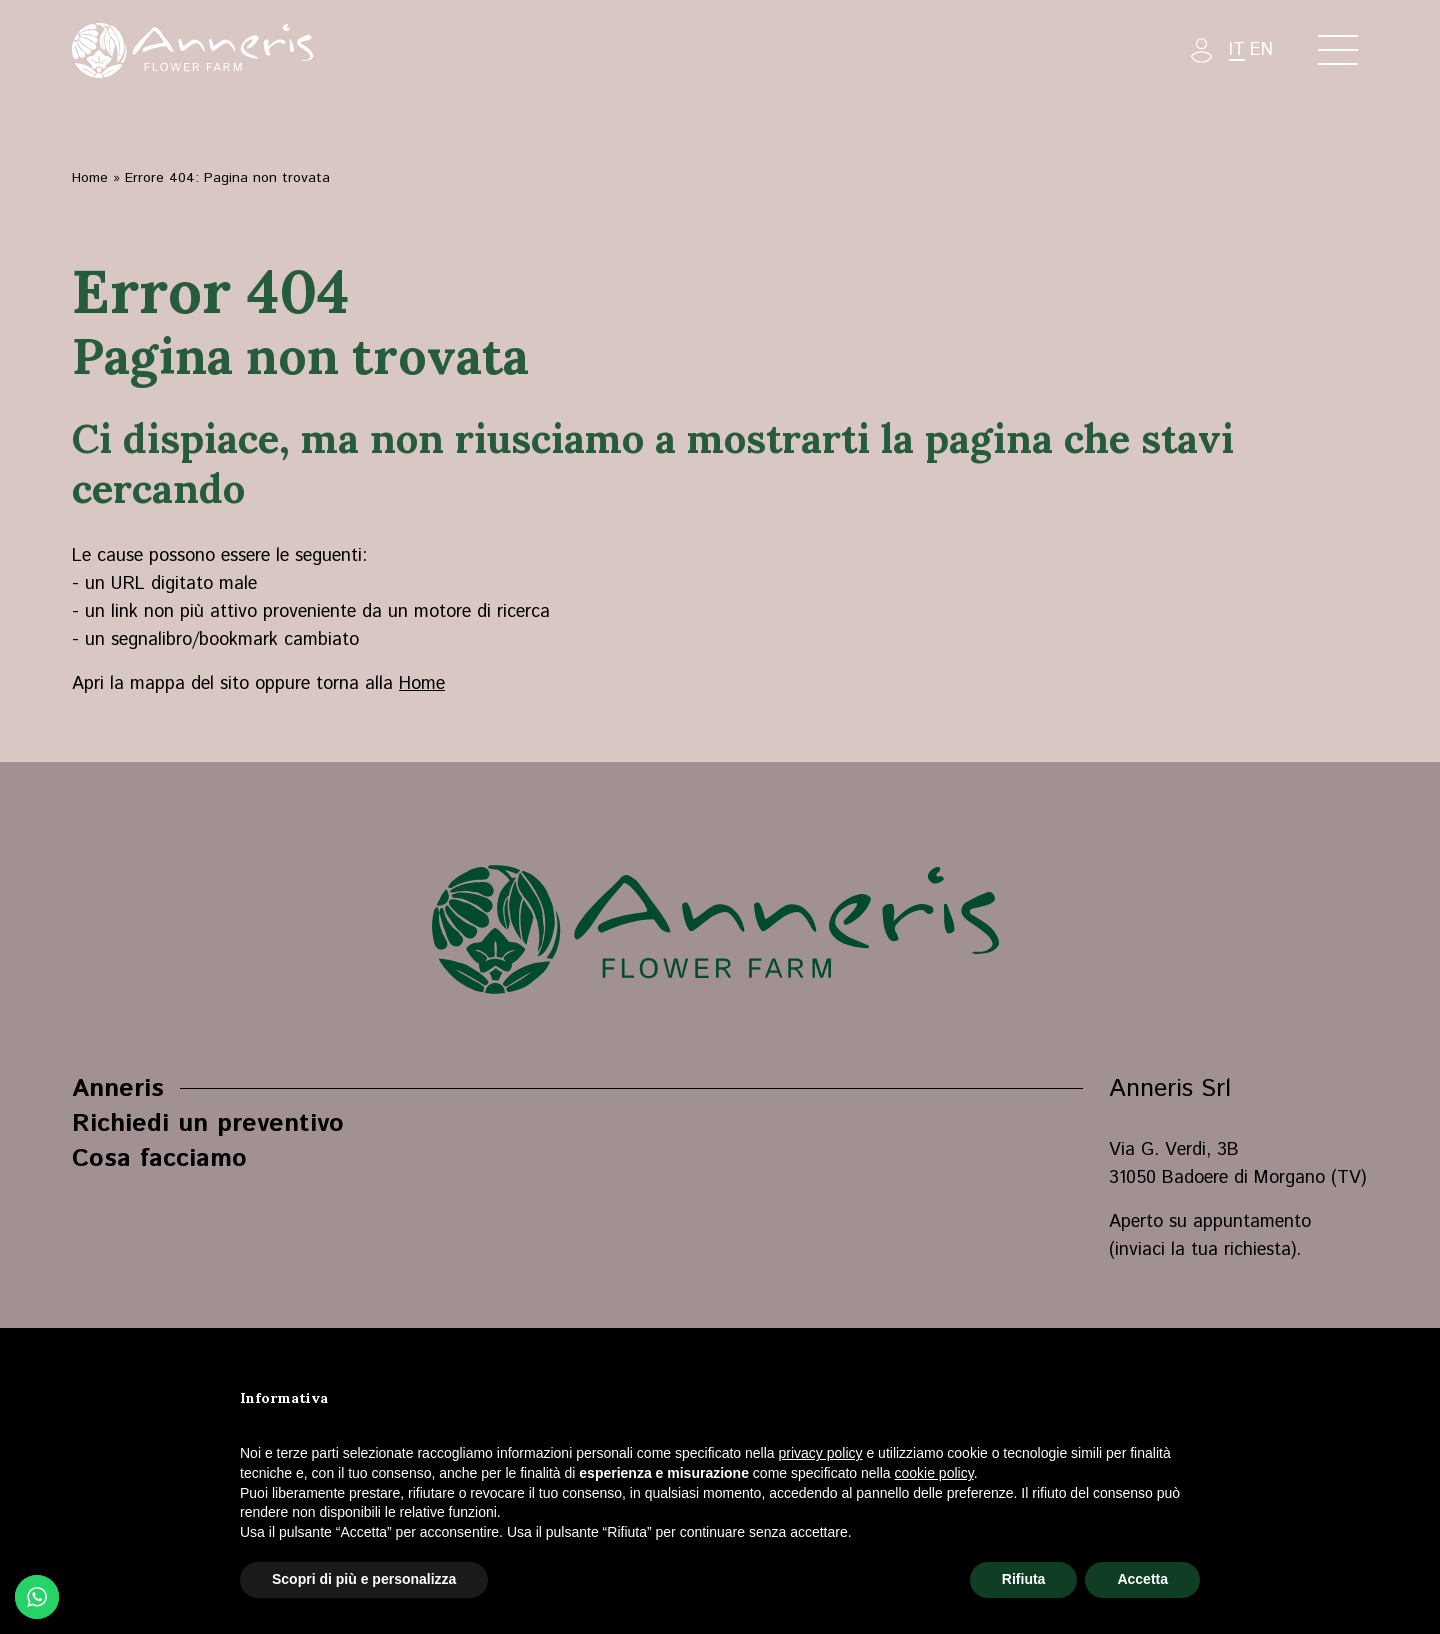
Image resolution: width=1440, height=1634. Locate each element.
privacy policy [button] (821, 1453)
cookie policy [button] (934, 1473)
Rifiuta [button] (1024, 1579)
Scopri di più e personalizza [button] (364, 1579)
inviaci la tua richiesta (1203, 1250)
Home (90, 178)
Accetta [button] (1142, 1579)
